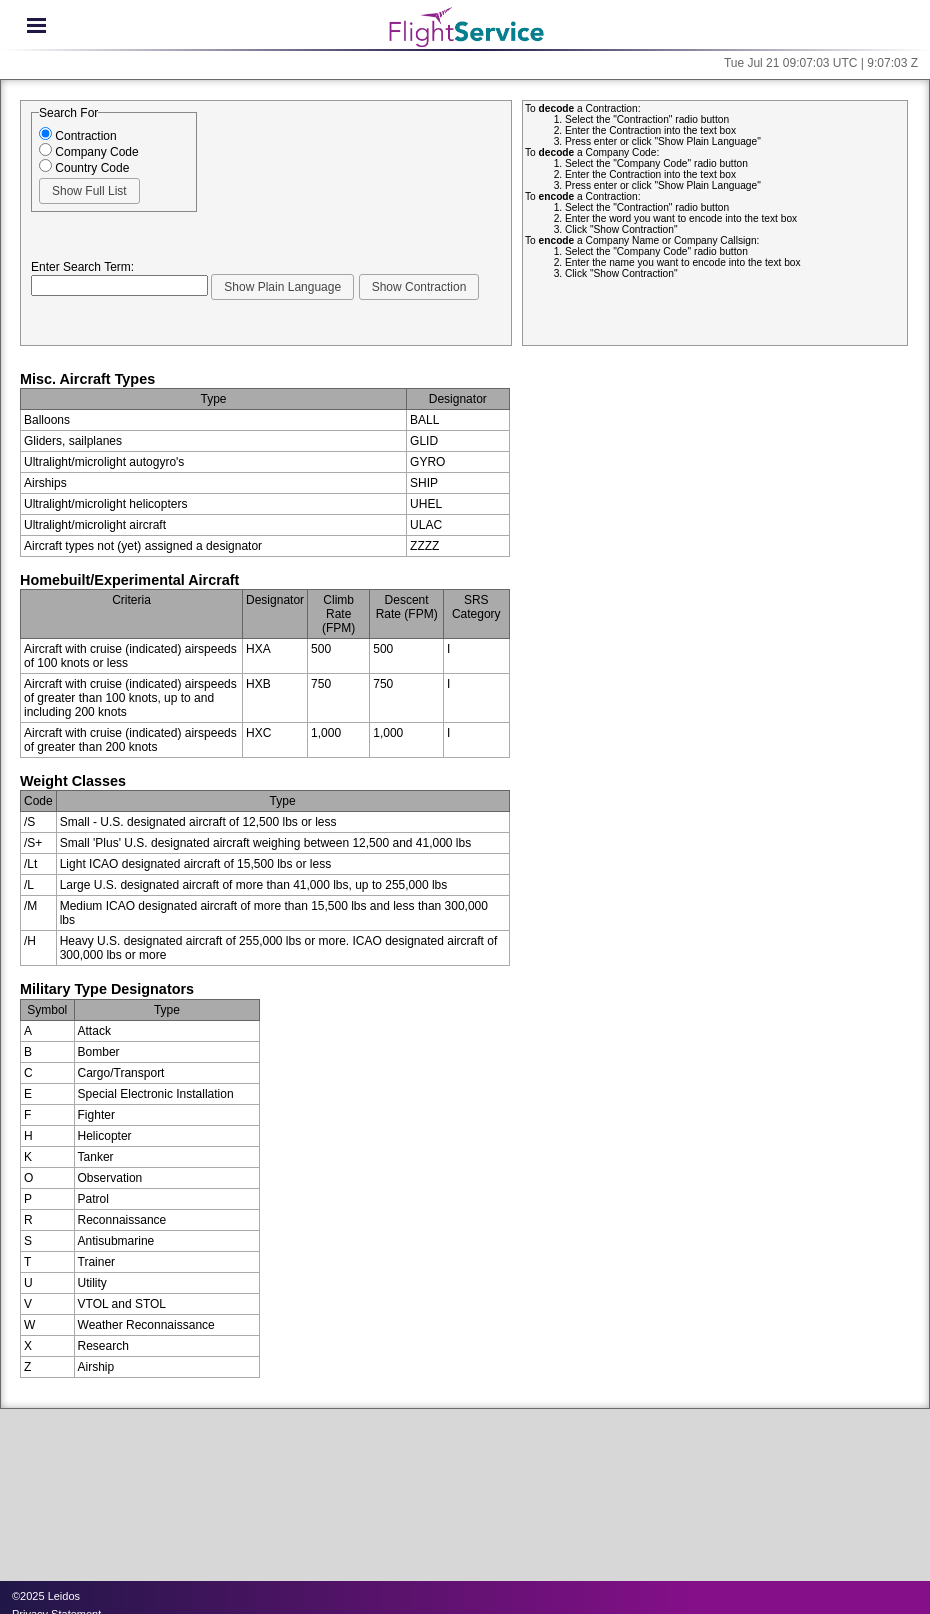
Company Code (89, 152)
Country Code (84, 168)
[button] (89, 191)
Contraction (78, 136)
